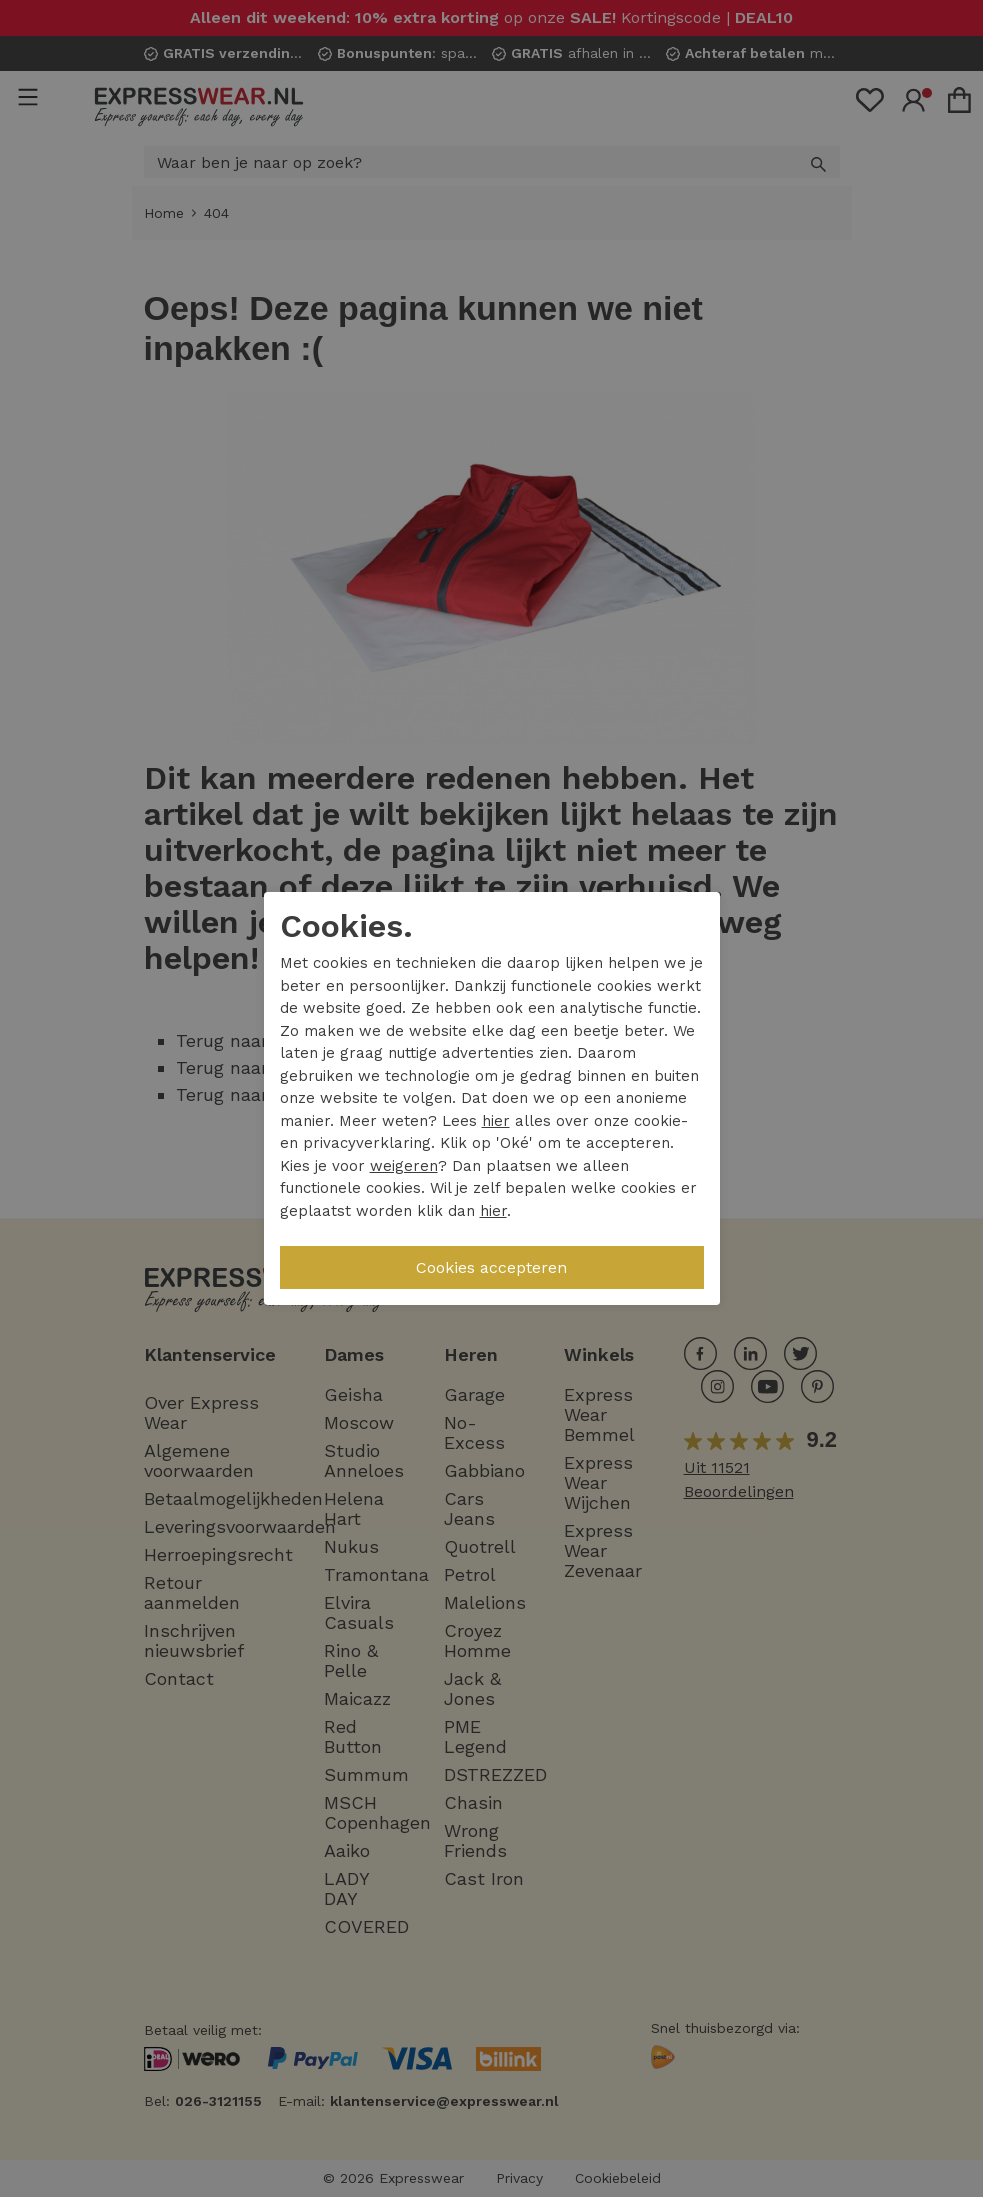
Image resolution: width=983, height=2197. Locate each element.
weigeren (404, 1166)
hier (496, 1121)
